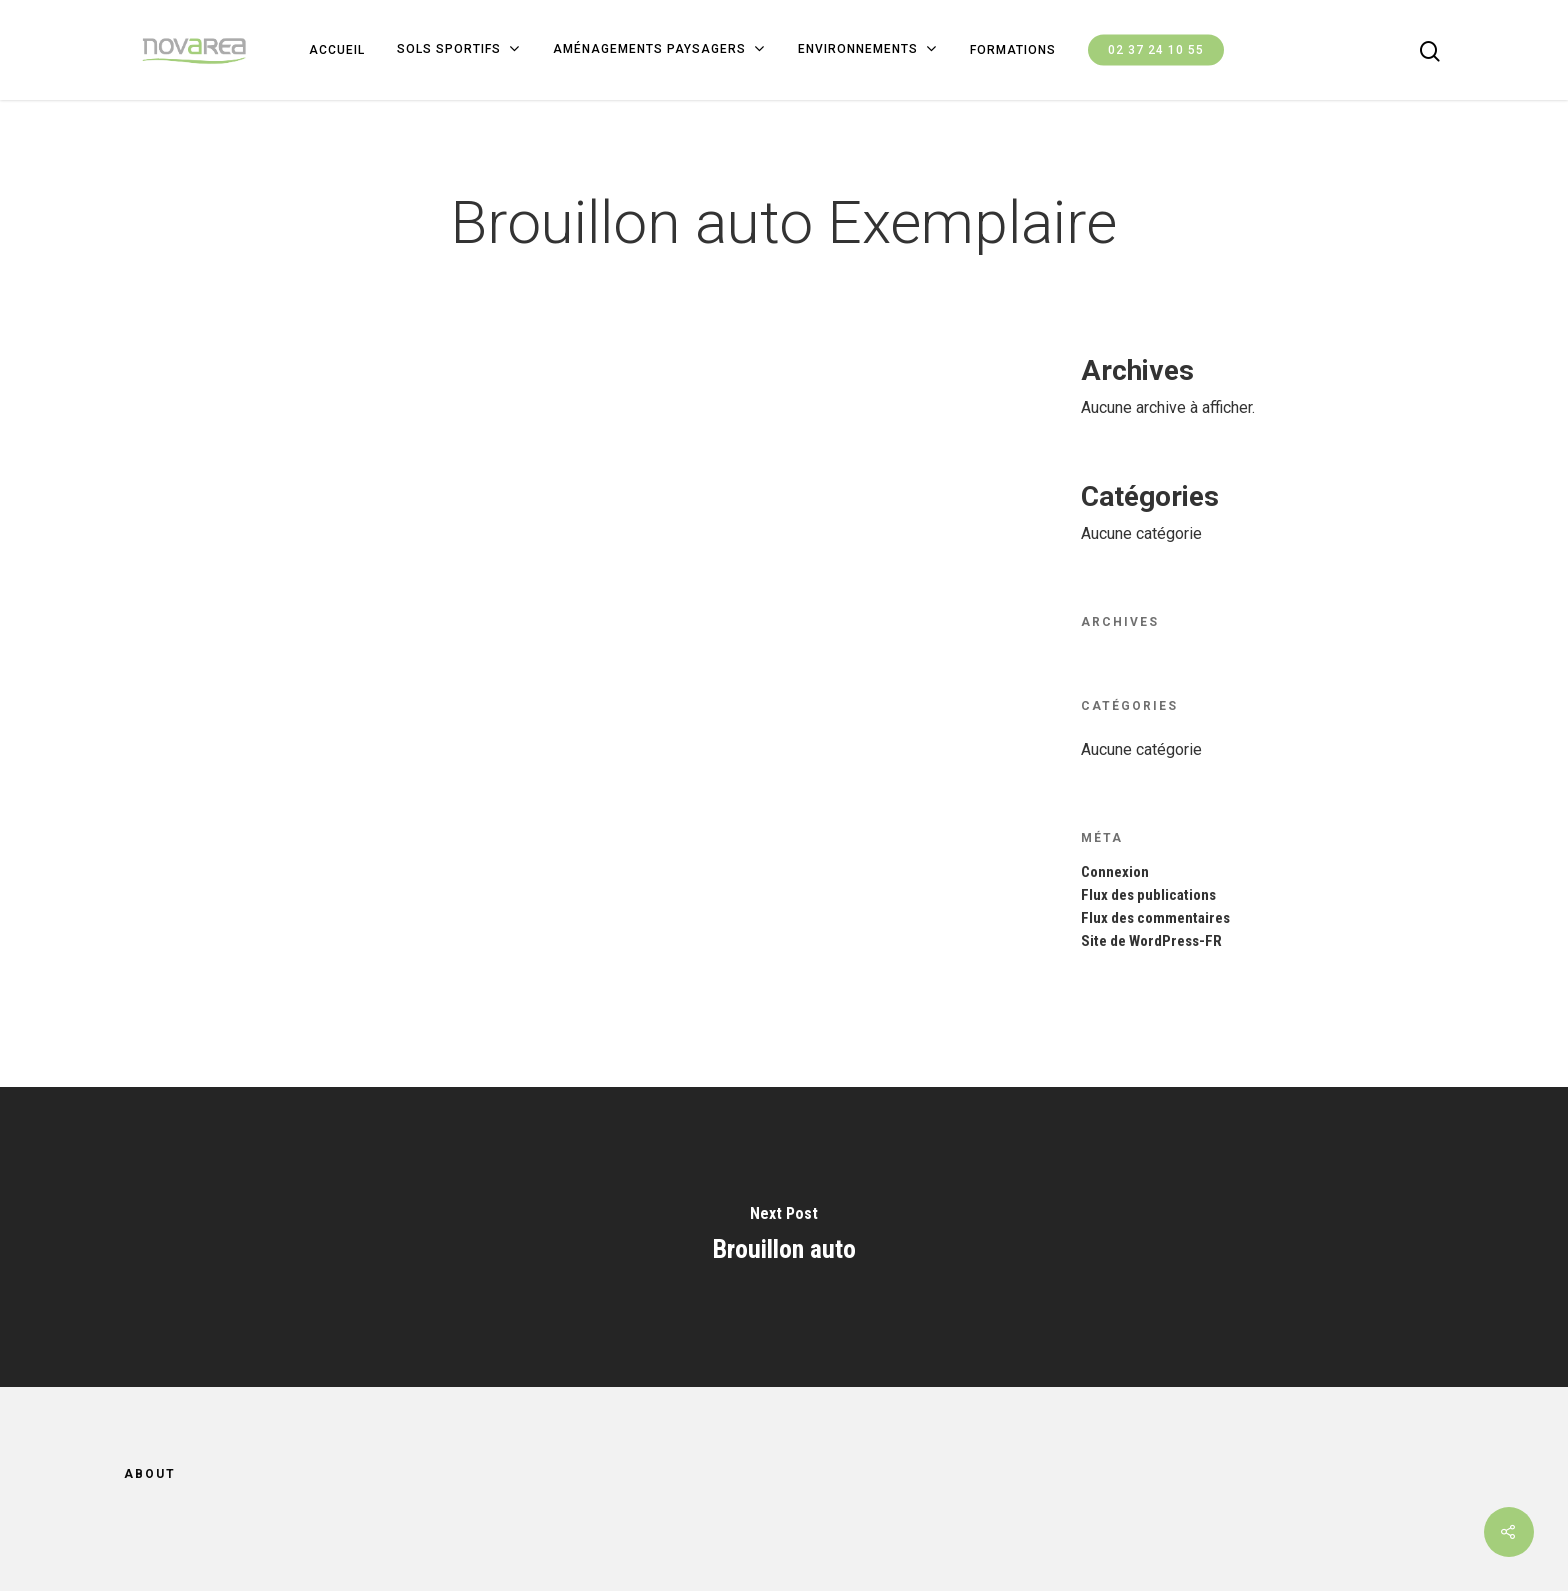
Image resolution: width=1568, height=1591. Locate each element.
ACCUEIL (337, 50)
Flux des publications (1148, 895)
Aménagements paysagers (658, 50)
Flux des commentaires (1155, 918)
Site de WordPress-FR (1151, 941)
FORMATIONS (1013, 50)
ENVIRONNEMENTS (867, 50)
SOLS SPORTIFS (458, 50)
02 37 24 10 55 (1156, 50)
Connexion (1115, 872)
